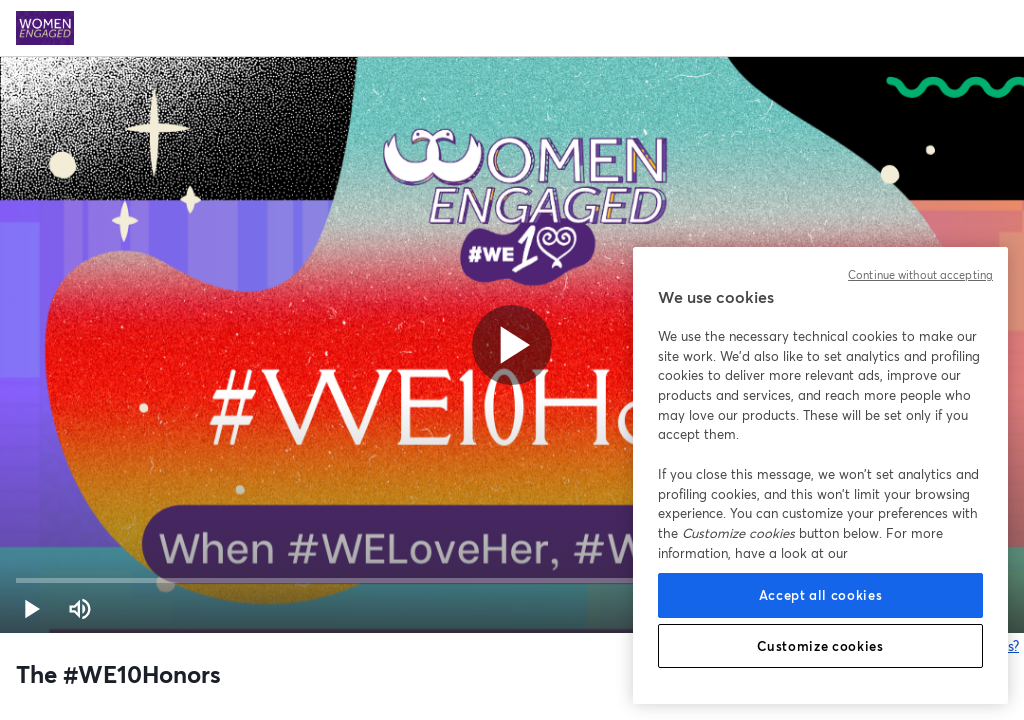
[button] (32, 609)
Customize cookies (820, 646)
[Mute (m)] (80, 609)
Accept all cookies (821, 595)
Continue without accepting (920, 275)
